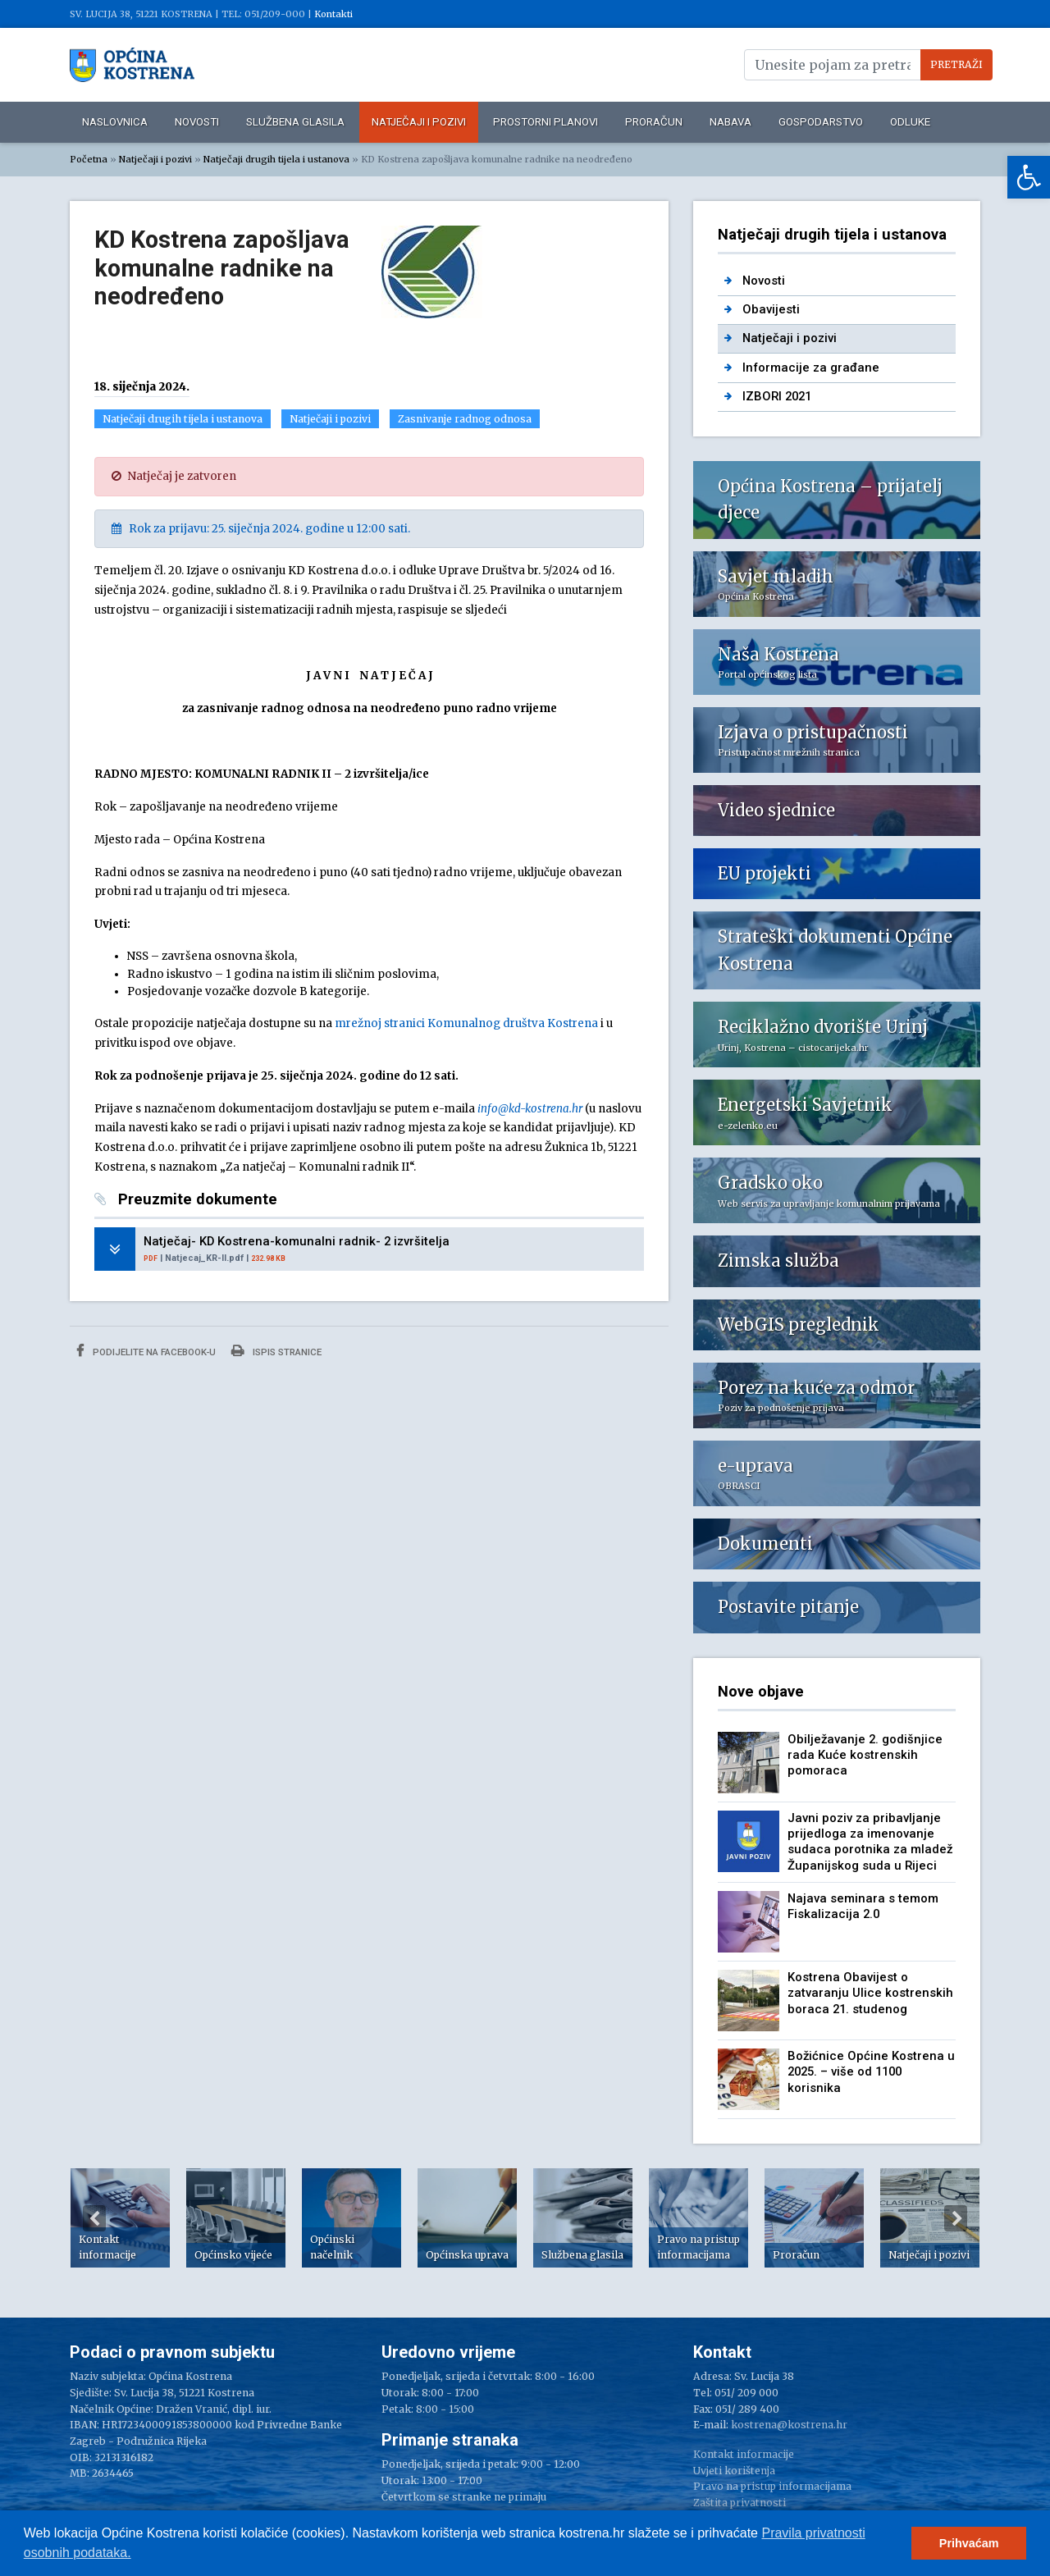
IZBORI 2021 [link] (776, 396)
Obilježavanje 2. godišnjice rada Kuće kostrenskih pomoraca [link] (865, 1755)
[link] (1028, 177)
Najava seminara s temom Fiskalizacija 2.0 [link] (863, 1906)
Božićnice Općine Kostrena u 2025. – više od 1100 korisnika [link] (871, 2071)
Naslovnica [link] (115, 122)
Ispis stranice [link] (276, 1351)
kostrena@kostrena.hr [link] (789, 2424)
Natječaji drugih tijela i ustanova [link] (276, 159)
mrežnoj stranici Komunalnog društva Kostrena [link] (466, 1023)
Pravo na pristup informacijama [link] (772, 2486)
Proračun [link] (653, 122)
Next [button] (955, 2218)
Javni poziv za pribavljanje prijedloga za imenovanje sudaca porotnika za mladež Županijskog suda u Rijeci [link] (870, 1842)
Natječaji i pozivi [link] (419, 122)
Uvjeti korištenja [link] (734, 2470)
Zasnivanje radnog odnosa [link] (465, 419)
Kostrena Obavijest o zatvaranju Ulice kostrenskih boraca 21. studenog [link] (870, 1993)
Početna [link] (88, 159)
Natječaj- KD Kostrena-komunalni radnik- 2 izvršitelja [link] (297, 1241)
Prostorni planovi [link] (545, 122)
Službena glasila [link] (295, 122)
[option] (120, 2218)
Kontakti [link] (333, 14)
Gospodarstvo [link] (820, 122)
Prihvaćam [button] (969, 2543)
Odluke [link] (910, 122)
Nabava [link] (730, 122)
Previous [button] (94, 2218)
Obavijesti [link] (771, 309)
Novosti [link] (197, 122)
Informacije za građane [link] (810, 367)
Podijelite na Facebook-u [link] (146, 1351)
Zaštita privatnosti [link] (739, 2502)
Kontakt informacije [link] (743, 2454)
